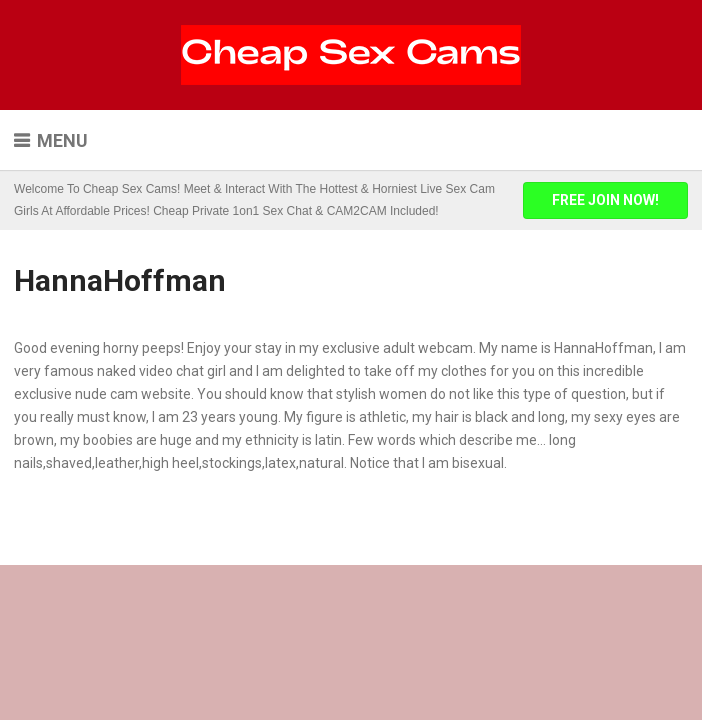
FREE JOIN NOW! (605, 200)
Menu (62, 140)
